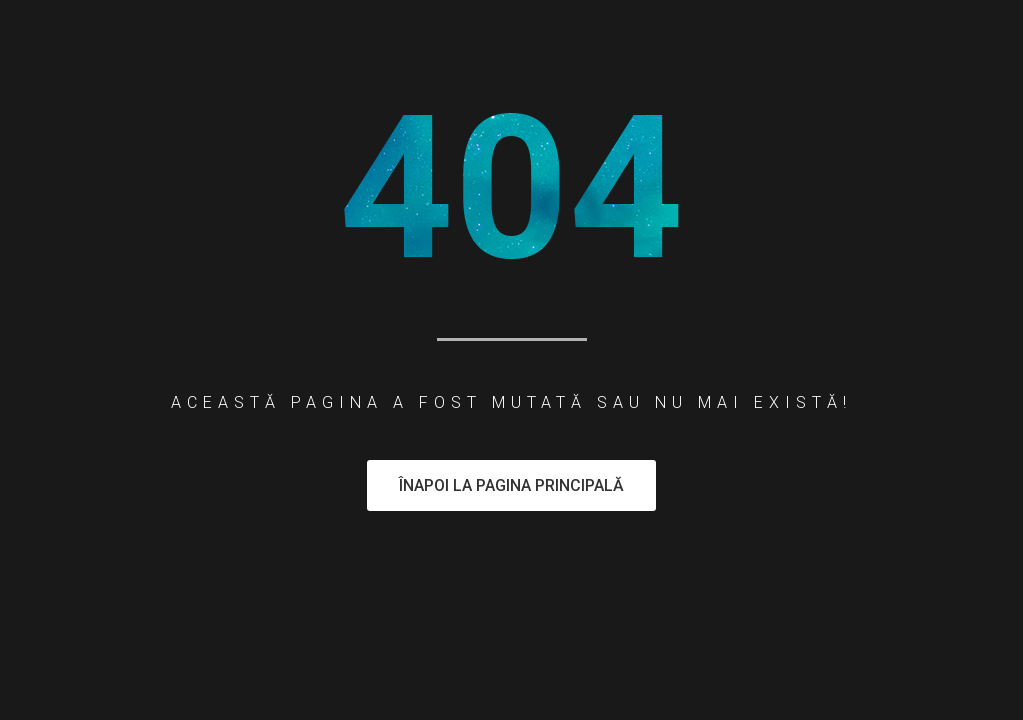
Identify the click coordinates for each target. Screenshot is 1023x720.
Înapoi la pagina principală (511, 485)
